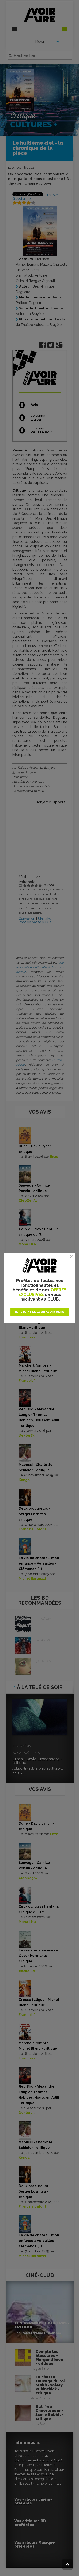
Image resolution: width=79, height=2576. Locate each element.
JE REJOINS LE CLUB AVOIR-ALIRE (40, 1311)
